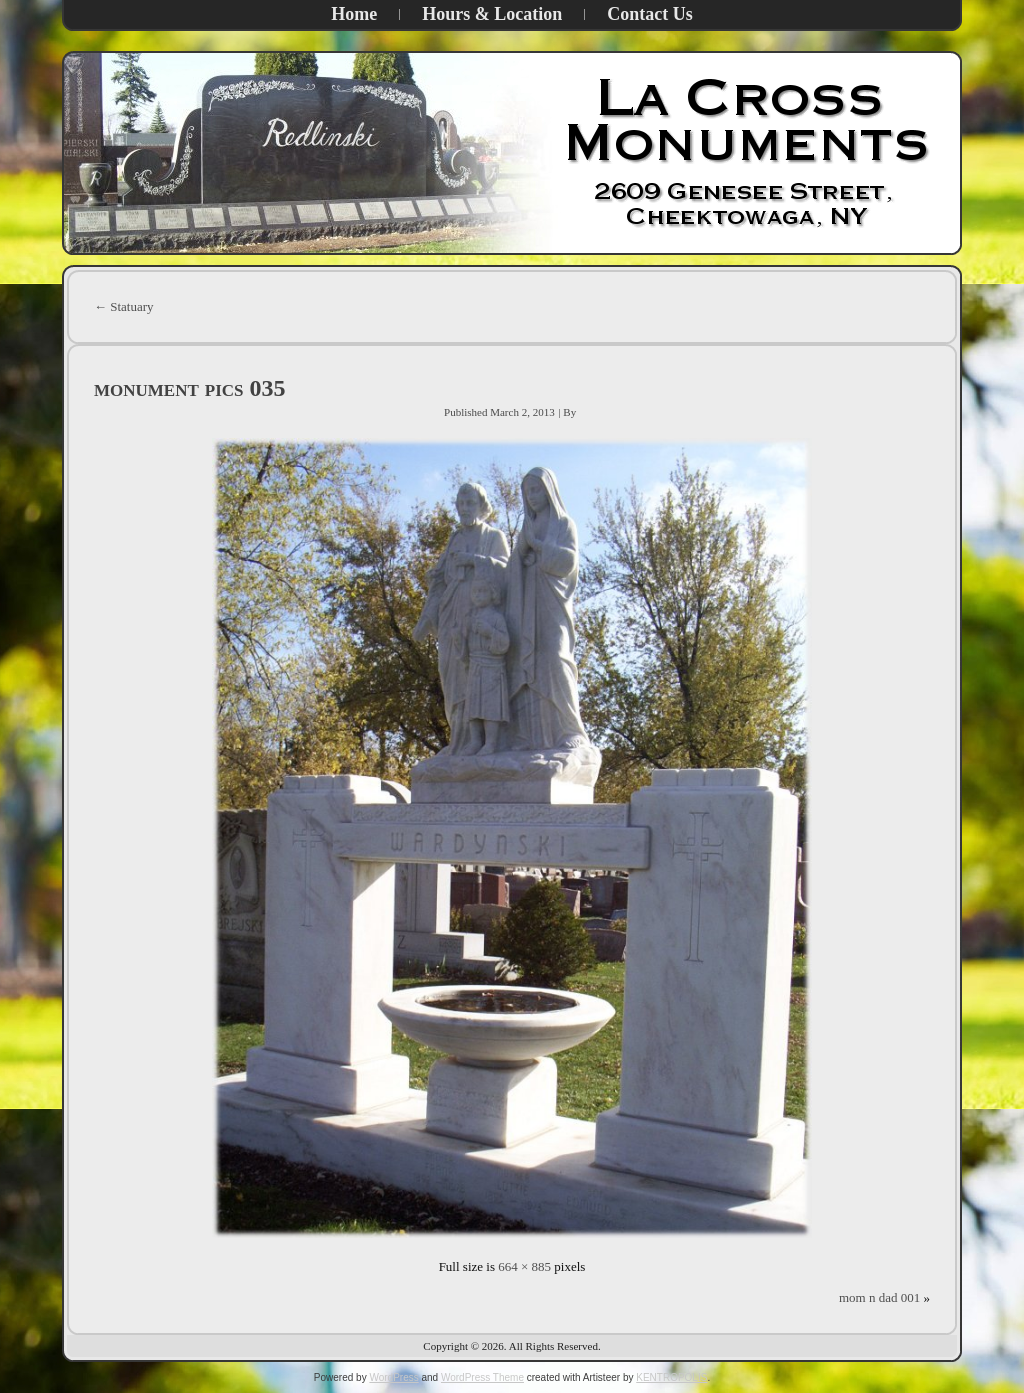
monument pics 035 (190, 388)
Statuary (124, 306)
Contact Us (650, 14)
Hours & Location (492, 14)
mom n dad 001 (879, 1297)
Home (354, 14)
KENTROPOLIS (671, 1377)
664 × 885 (524, 1266)
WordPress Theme (482, 1377)
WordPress (393, 1377)
